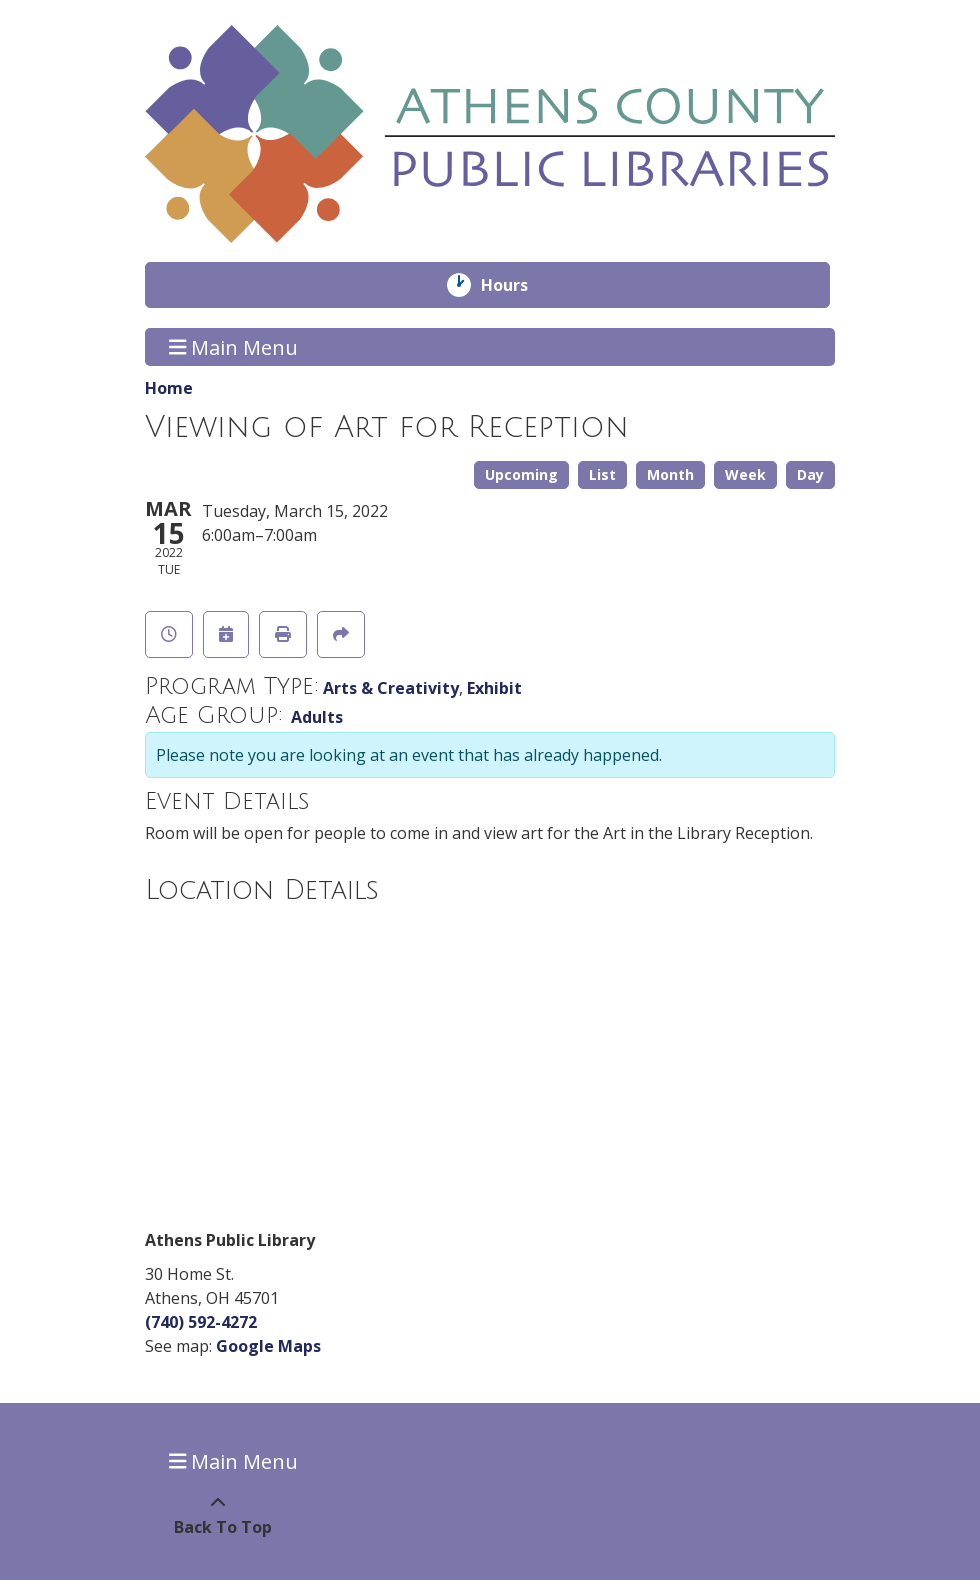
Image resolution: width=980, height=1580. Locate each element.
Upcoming (521, 474)
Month (670, 474)
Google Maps (268, 1346)
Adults (317, 717)
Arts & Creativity (391, 688)
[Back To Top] (217, 1515)
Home (169, 388)
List (602, 474)
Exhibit (494, 688)
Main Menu (234, 346)
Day (810, 474)
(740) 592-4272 (201, 1322)
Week (745, 474)
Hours (518, 285)
